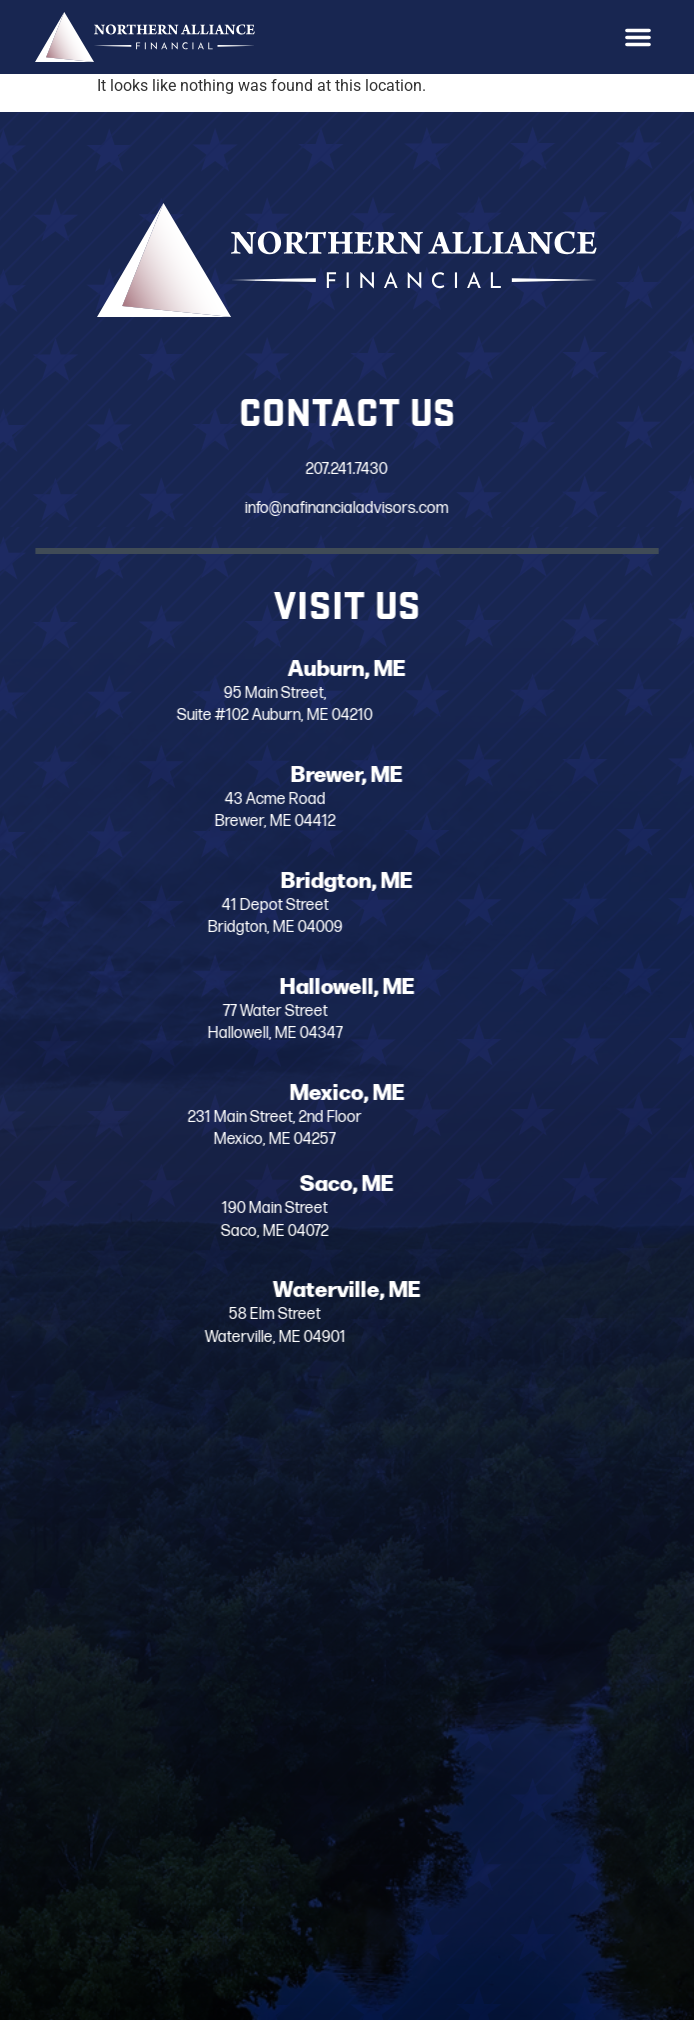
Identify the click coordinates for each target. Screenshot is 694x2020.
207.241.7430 (341, 470)
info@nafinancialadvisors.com (341, 508)
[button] (638, 37)
